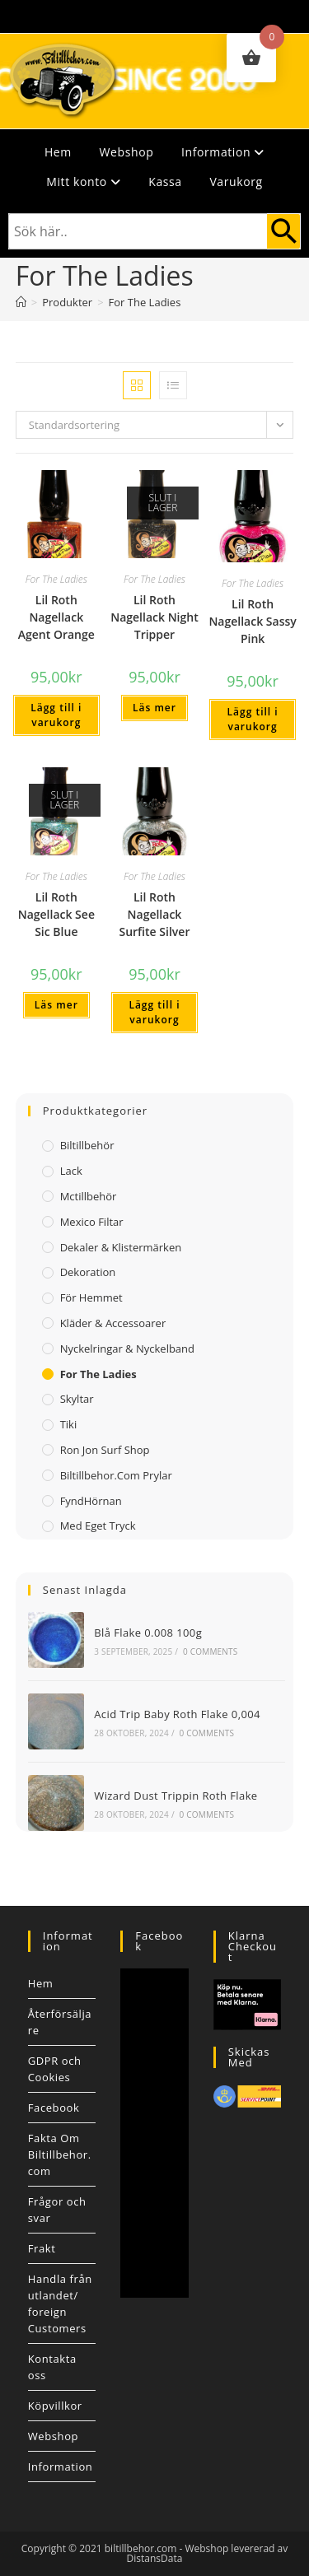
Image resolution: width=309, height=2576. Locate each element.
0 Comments (210, 1651)
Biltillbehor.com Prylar (116, 1475)
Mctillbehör (88, 1196)
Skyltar (77, 1398)
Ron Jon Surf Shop (105, 1449)
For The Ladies (145, 302)
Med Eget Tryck (98, 1525)
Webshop (127, 152)
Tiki (68, 1424)
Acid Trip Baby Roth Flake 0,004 (177, 1714)
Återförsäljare (59, 2022)
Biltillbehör (87, 1145)
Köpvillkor (55, 2405)
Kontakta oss (52, 2367)
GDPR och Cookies (55, 2069)
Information (223, 152)
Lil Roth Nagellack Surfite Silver (154, 914)
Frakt (42, 2248)
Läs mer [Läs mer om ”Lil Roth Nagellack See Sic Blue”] (56, 1005)
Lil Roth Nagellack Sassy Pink (252, 621)
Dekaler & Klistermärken (121, 1247)
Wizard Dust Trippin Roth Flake (175, 1795)
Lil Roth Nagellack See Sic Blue (56, 914)
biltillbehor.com (141, 2548)
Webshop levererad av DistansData (207, 2553)
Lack (71, 1170)
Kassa (164, 181)
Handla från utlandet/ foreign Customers (60, 2303)
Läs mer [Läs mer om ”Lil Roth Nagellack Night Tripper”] (154, 708)
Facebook (54, 2107)
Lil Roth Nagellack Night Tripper (154, 617)
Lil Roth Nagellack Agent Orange (56, 617)
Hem (58, 152)
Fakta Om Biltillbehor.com (59, 2154)
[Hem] (21, 302)
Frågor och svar (57, 2209)
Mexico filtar (92, 1221)
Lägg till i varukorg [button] (56, 715)
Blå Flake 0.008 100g (148, 1632)
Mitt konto (83, 181)
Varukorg (235, 181)
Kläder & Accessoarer (113, 1323)
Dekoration (88, 1272)
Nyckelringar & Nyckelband (127, 1348)
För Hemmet (91, 1297)
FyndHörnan (91, 1500)
